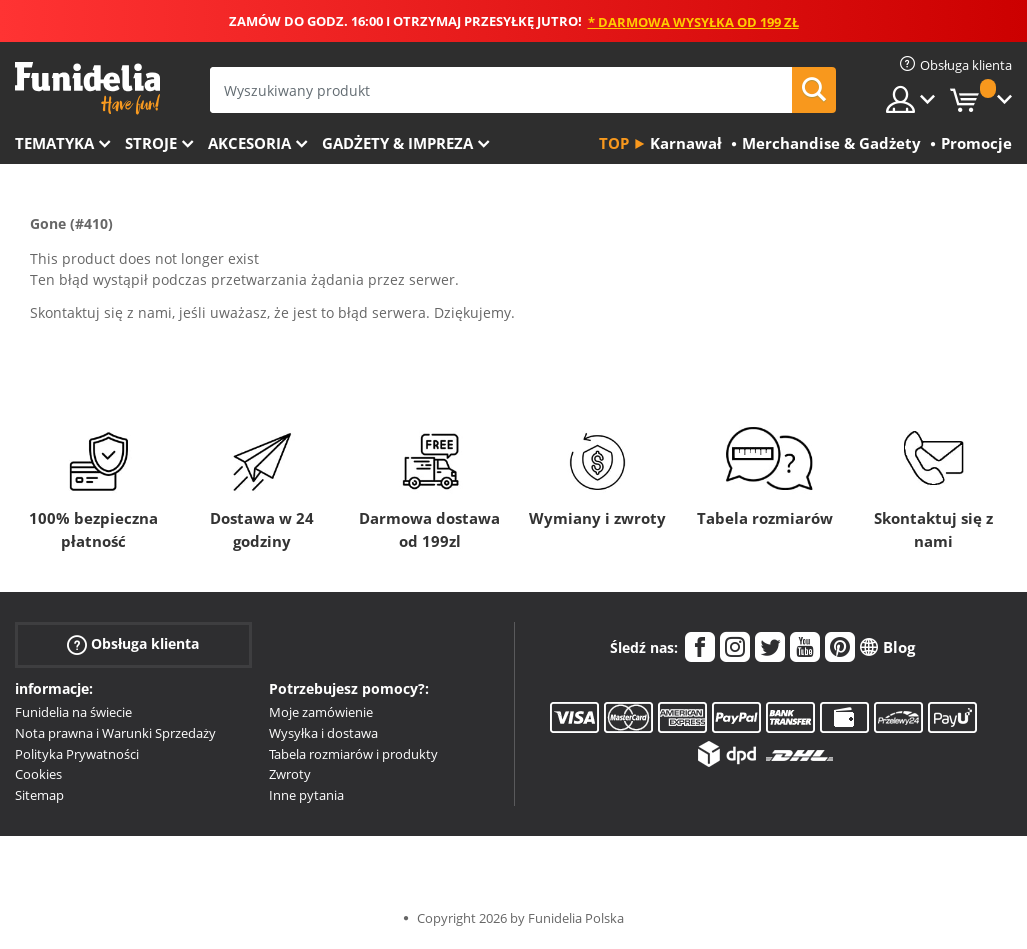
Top (614, 143)
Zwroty (290, 774)
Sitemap (39, 795)
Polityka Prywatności (77, 754)
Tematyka (54, 143)
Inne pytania (306, 795)
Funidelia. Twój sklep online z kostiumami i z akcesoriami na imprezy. (87, 88)
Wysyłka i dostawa (323, 733)
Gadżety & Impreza (397, 143)
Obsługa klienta (133, 644)
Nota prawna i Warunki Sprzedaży (115, 733)
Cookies (38, 774)
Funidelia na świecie (73, 712)
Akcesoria (249, 143)
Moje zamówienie (321, 712)
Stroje (151, 143)
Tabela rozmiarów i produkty (353, 754)
